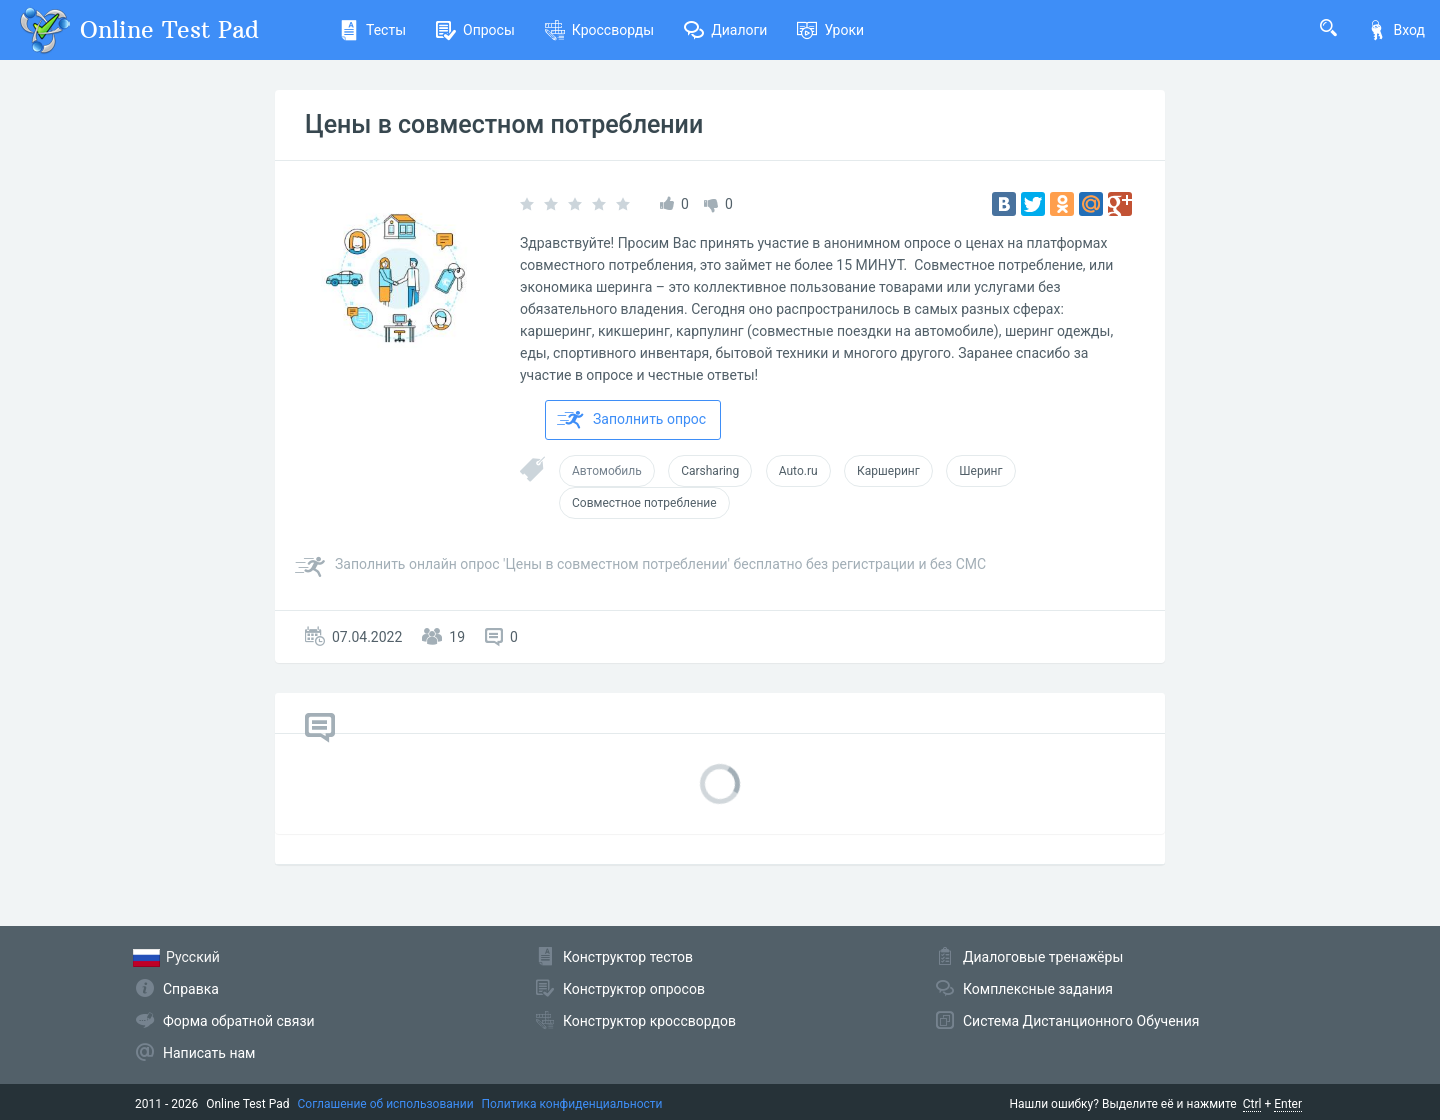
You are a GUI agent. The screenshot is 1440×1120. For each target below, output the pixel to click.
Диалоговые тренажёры (1043, 957)
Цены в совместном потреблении (504, 124)
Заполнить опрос (631, 420)
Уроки (830, 30)
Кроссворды (599, 30)
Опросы (475, 30)
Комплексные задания (1038, 989)
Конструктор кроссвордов (649, 1021)
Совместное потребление (644, 503)
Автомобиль (607, 471)
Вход (1396, 30)
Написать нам (209, 1053)
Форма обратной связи (239, 1021)
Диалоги (725, 30)
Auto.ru (798, 471)
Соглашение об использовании (386, 1104)
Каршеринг (888, 471)
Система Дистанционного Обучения (1081, 1021)
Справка (191, 989)
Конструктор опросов (634, 989)
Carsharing (710, 471)
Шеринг (980, 471)
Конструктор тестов (628, 957)
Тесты (372, 30)
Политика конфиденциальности (572, 1104)
